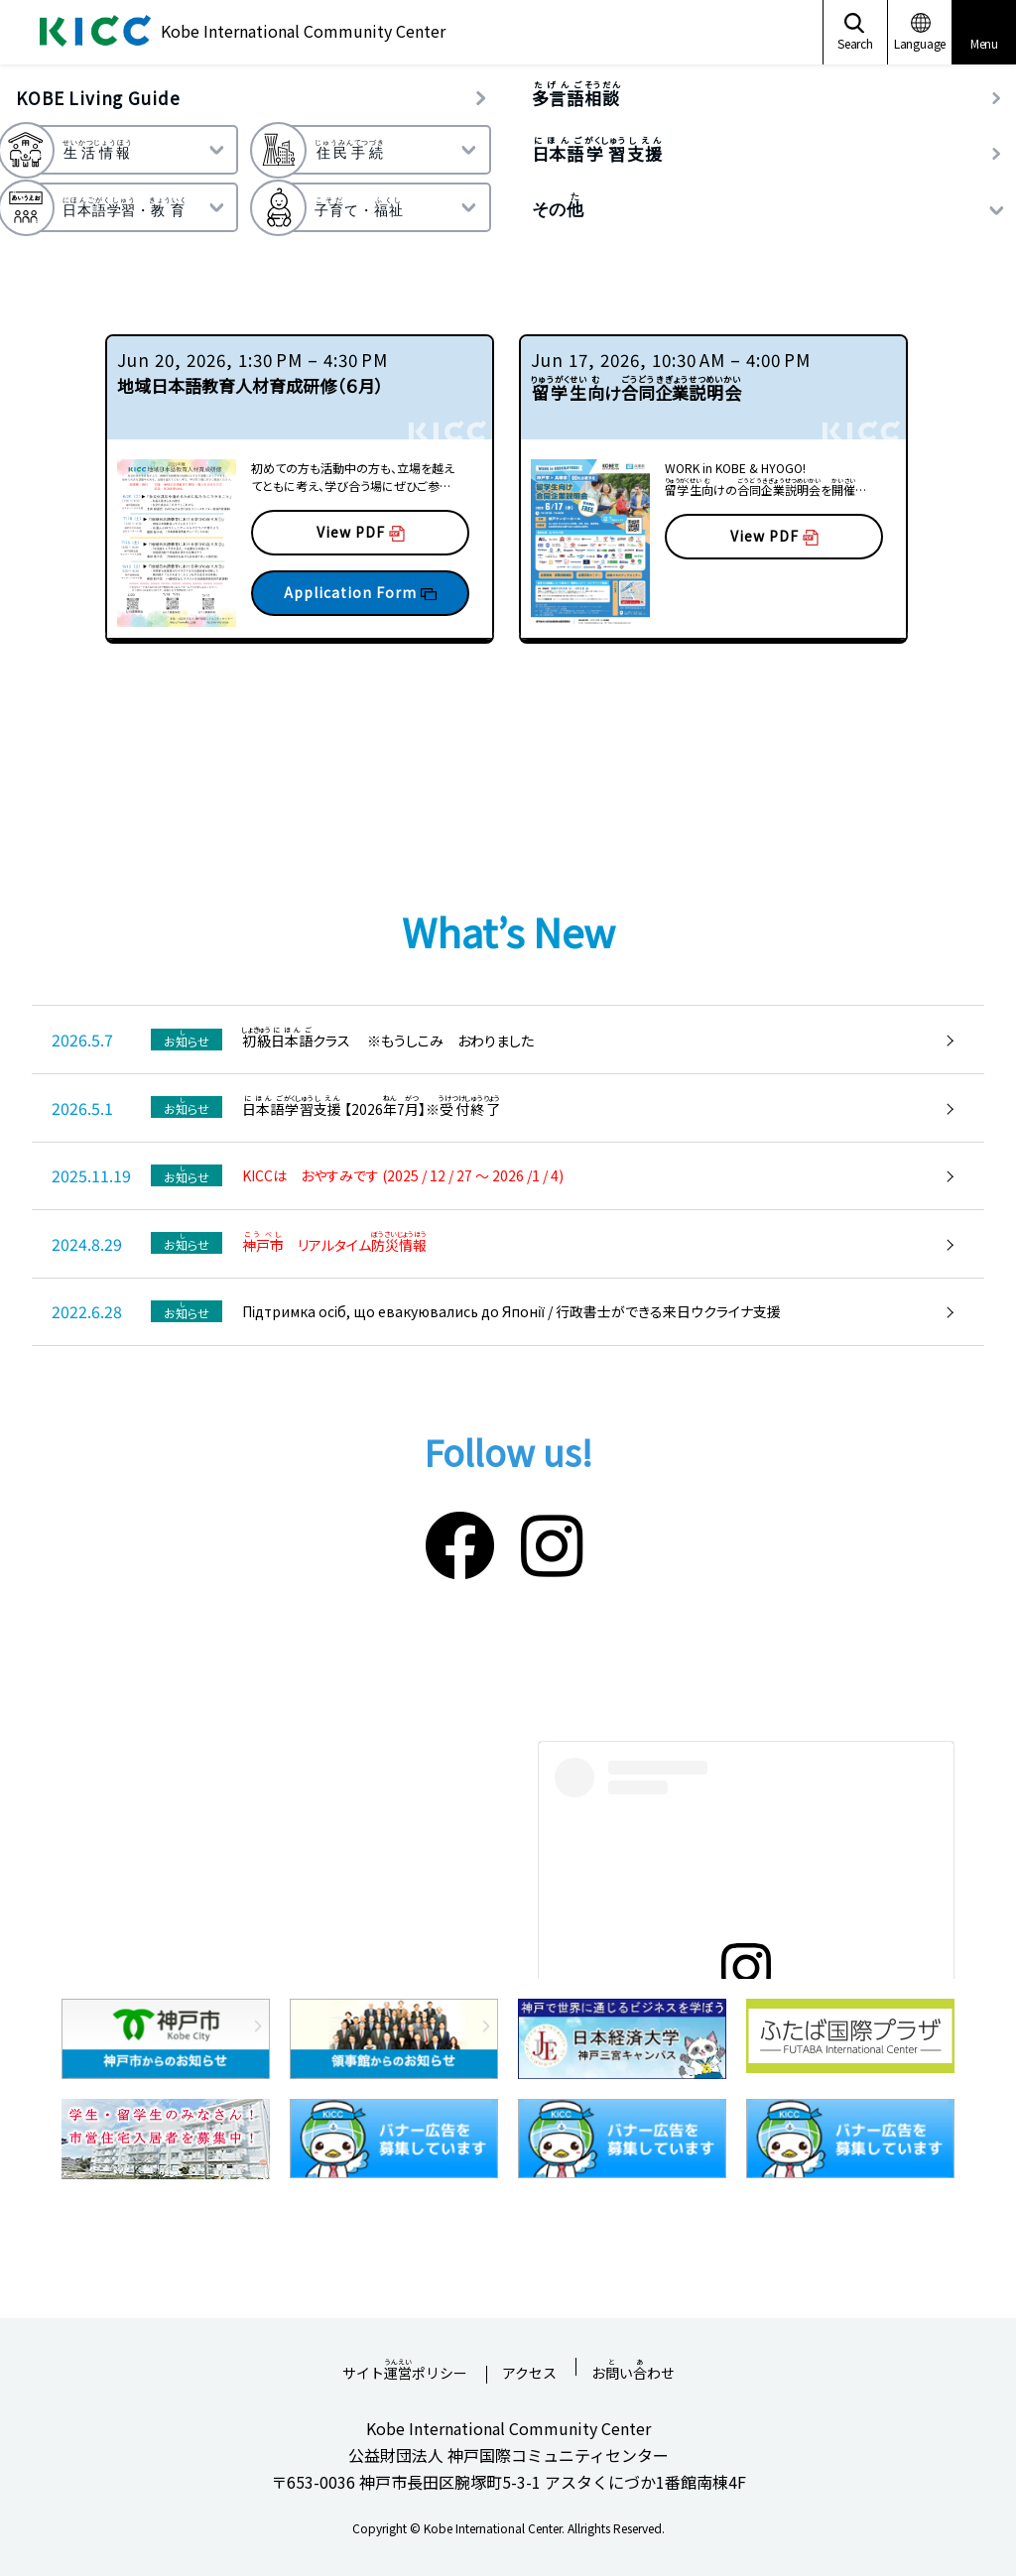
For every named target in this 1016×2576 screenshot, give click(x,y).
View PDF (361, 532)
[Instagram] (551, 1541)
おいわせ (633, 2367)
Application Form (360, 592)
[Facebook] (460, 1541)
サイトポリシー (404, 2367)
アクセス (529, 2374)
